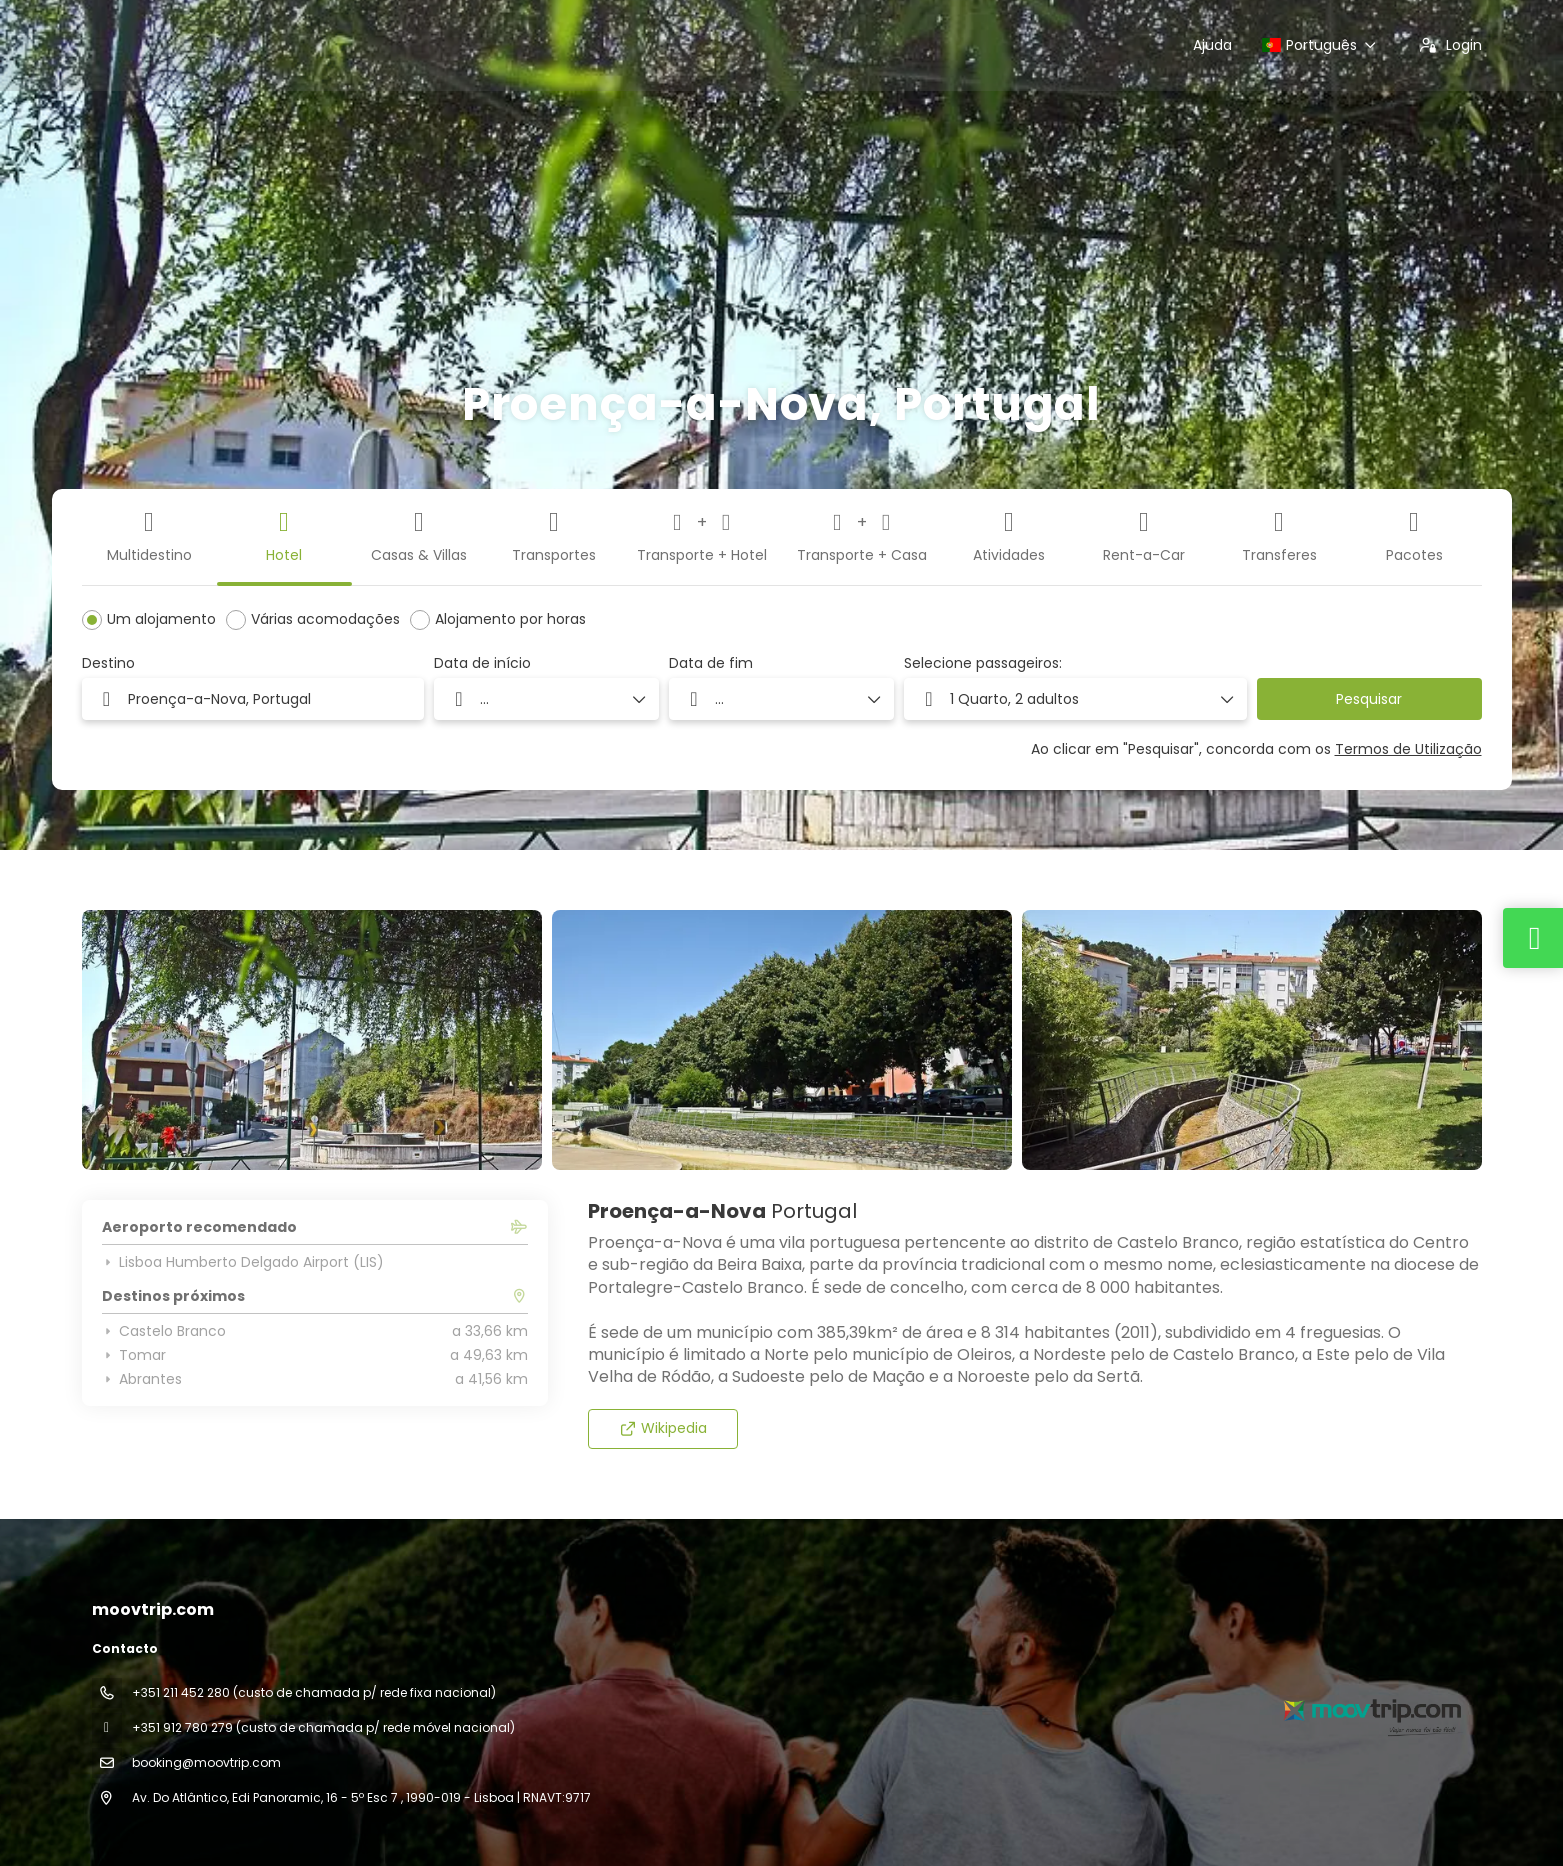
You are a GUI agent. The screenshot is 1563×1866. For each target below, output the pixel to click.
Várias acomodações (325, 619)
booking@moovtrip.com (206, 1762)
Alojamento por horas (510, 619)
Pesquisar (1369, 699)
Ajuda (1212, 45)
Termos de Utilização (1408, 749)
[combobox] (253, 699)
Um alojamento (161, 619)
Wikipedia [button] (663, 1428)
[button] (1075, 699)
